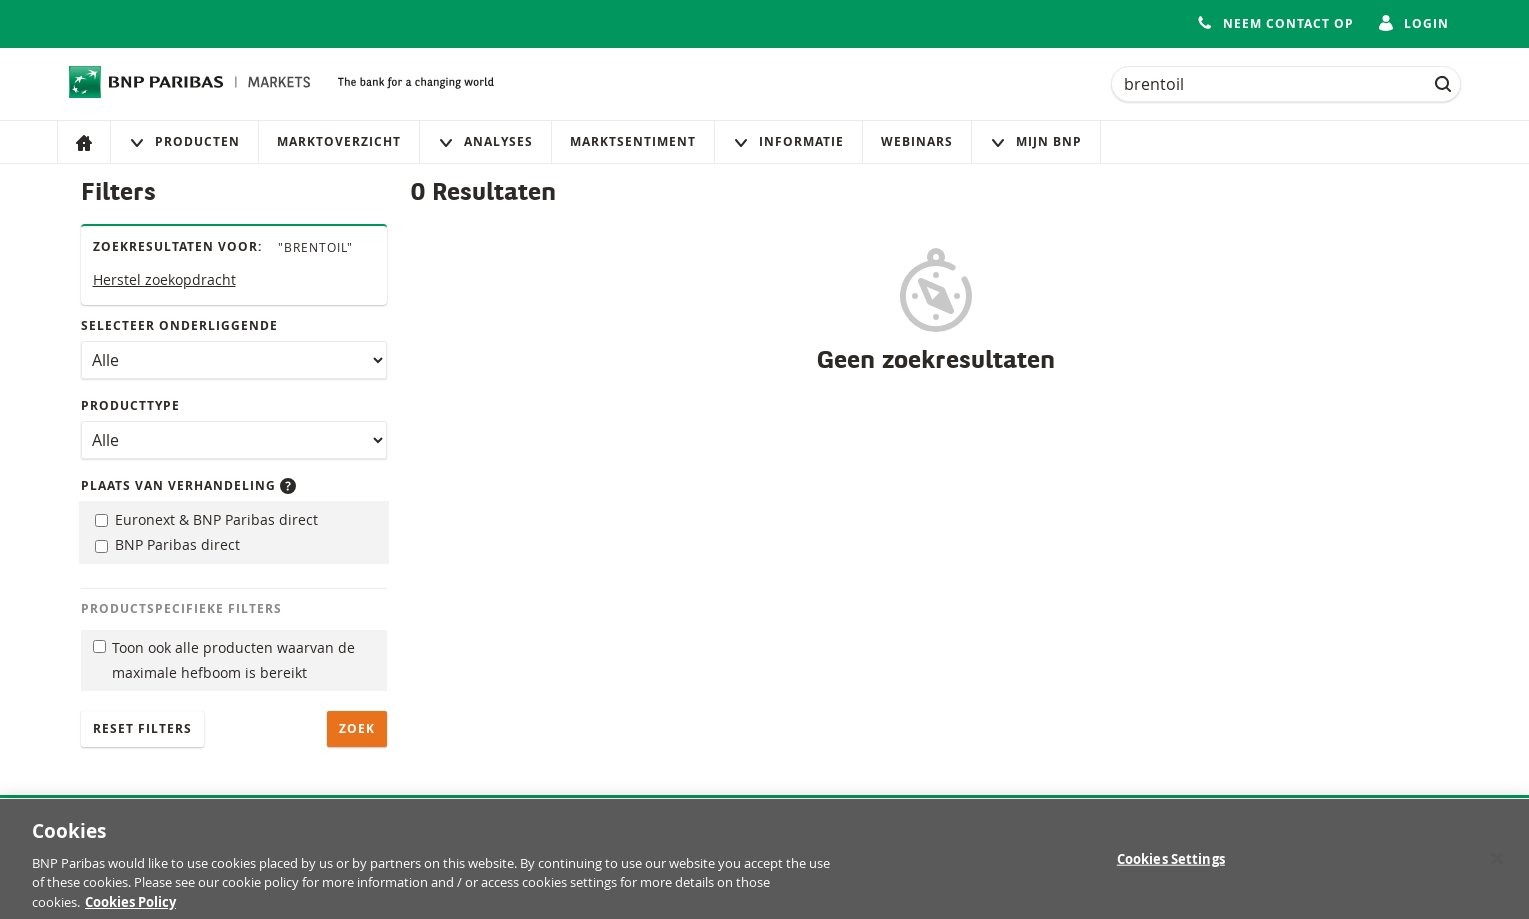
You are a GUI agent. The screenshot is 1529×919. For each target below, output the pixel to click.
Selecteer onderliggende (179, 325)
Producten (184, 141)
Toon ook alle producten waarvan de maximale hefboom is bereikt (224, 660)
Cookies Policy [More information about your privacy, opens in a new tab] (130, 909)
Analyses (485, 141)
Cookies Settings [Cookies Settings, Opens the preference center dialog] (1171, 865)
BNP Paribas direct (167, 544)
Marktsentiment (633, 141)
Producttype (130, 405)
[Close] (1497, 865)
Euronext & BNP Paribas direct (206, 519)
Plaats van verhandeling (188, 485)
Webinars (917, 141)
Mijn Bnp (1036, 141)
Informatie (788, 141)
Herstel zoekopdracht (164, 279)
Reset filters (142, 728)
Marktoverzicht (339, 141)
